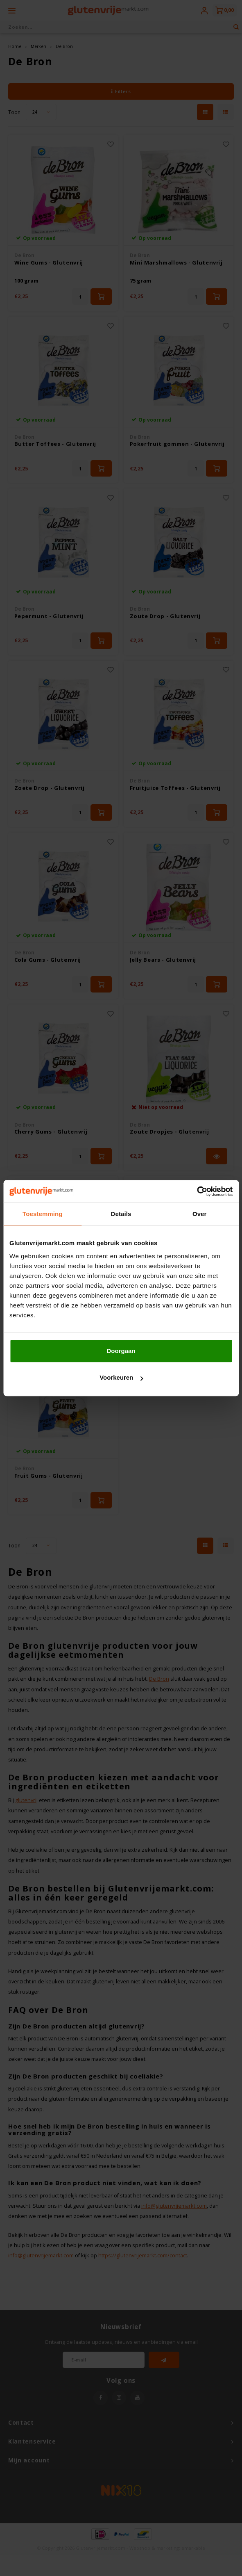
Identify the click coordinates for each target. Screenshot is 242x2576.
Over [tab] (199, 1213)
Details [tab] (121, 1213)
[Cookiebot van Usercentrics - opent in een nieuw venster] (197, 1191)
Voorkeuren (121, 1377)
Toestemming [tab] (43, 1213)
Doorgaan (120, 1350)
